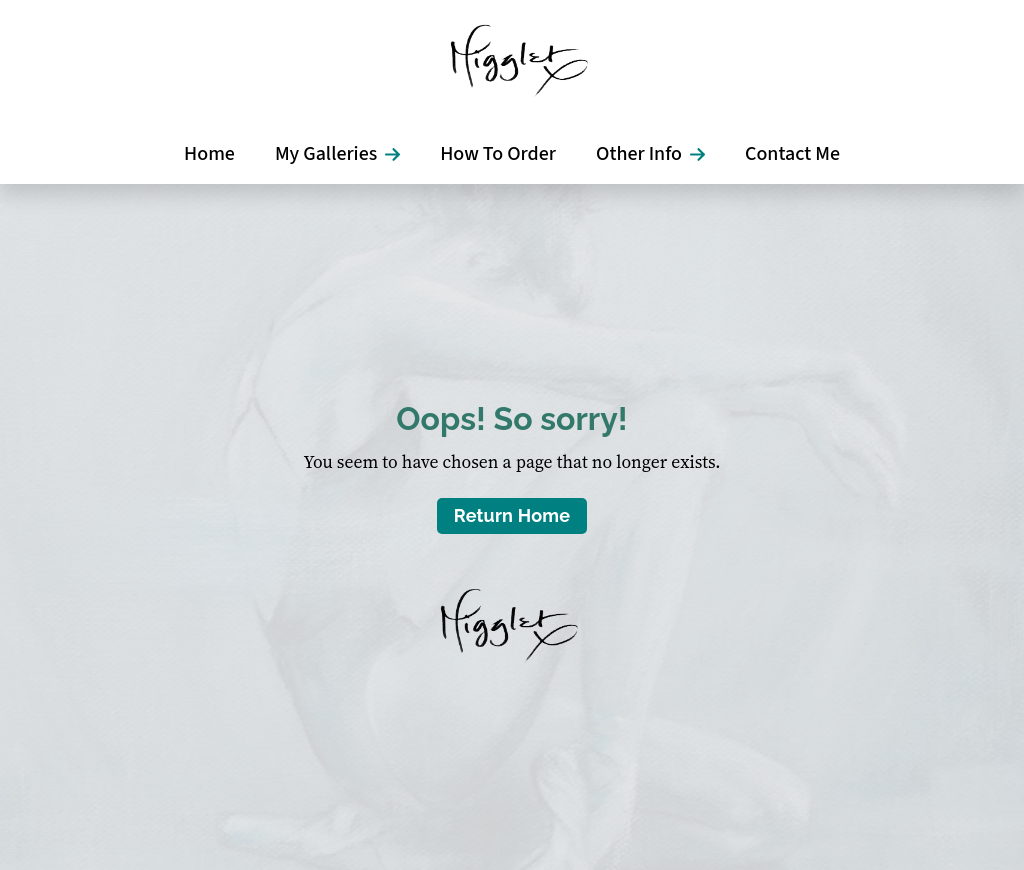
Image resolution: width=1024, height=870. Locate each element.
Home (209, 154)
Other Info (639, 154)
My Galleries (326, 154)
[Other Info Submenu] (703, 154)
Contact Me (792, 154)
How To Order (498, 154)
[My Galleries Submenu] (398, 154)
